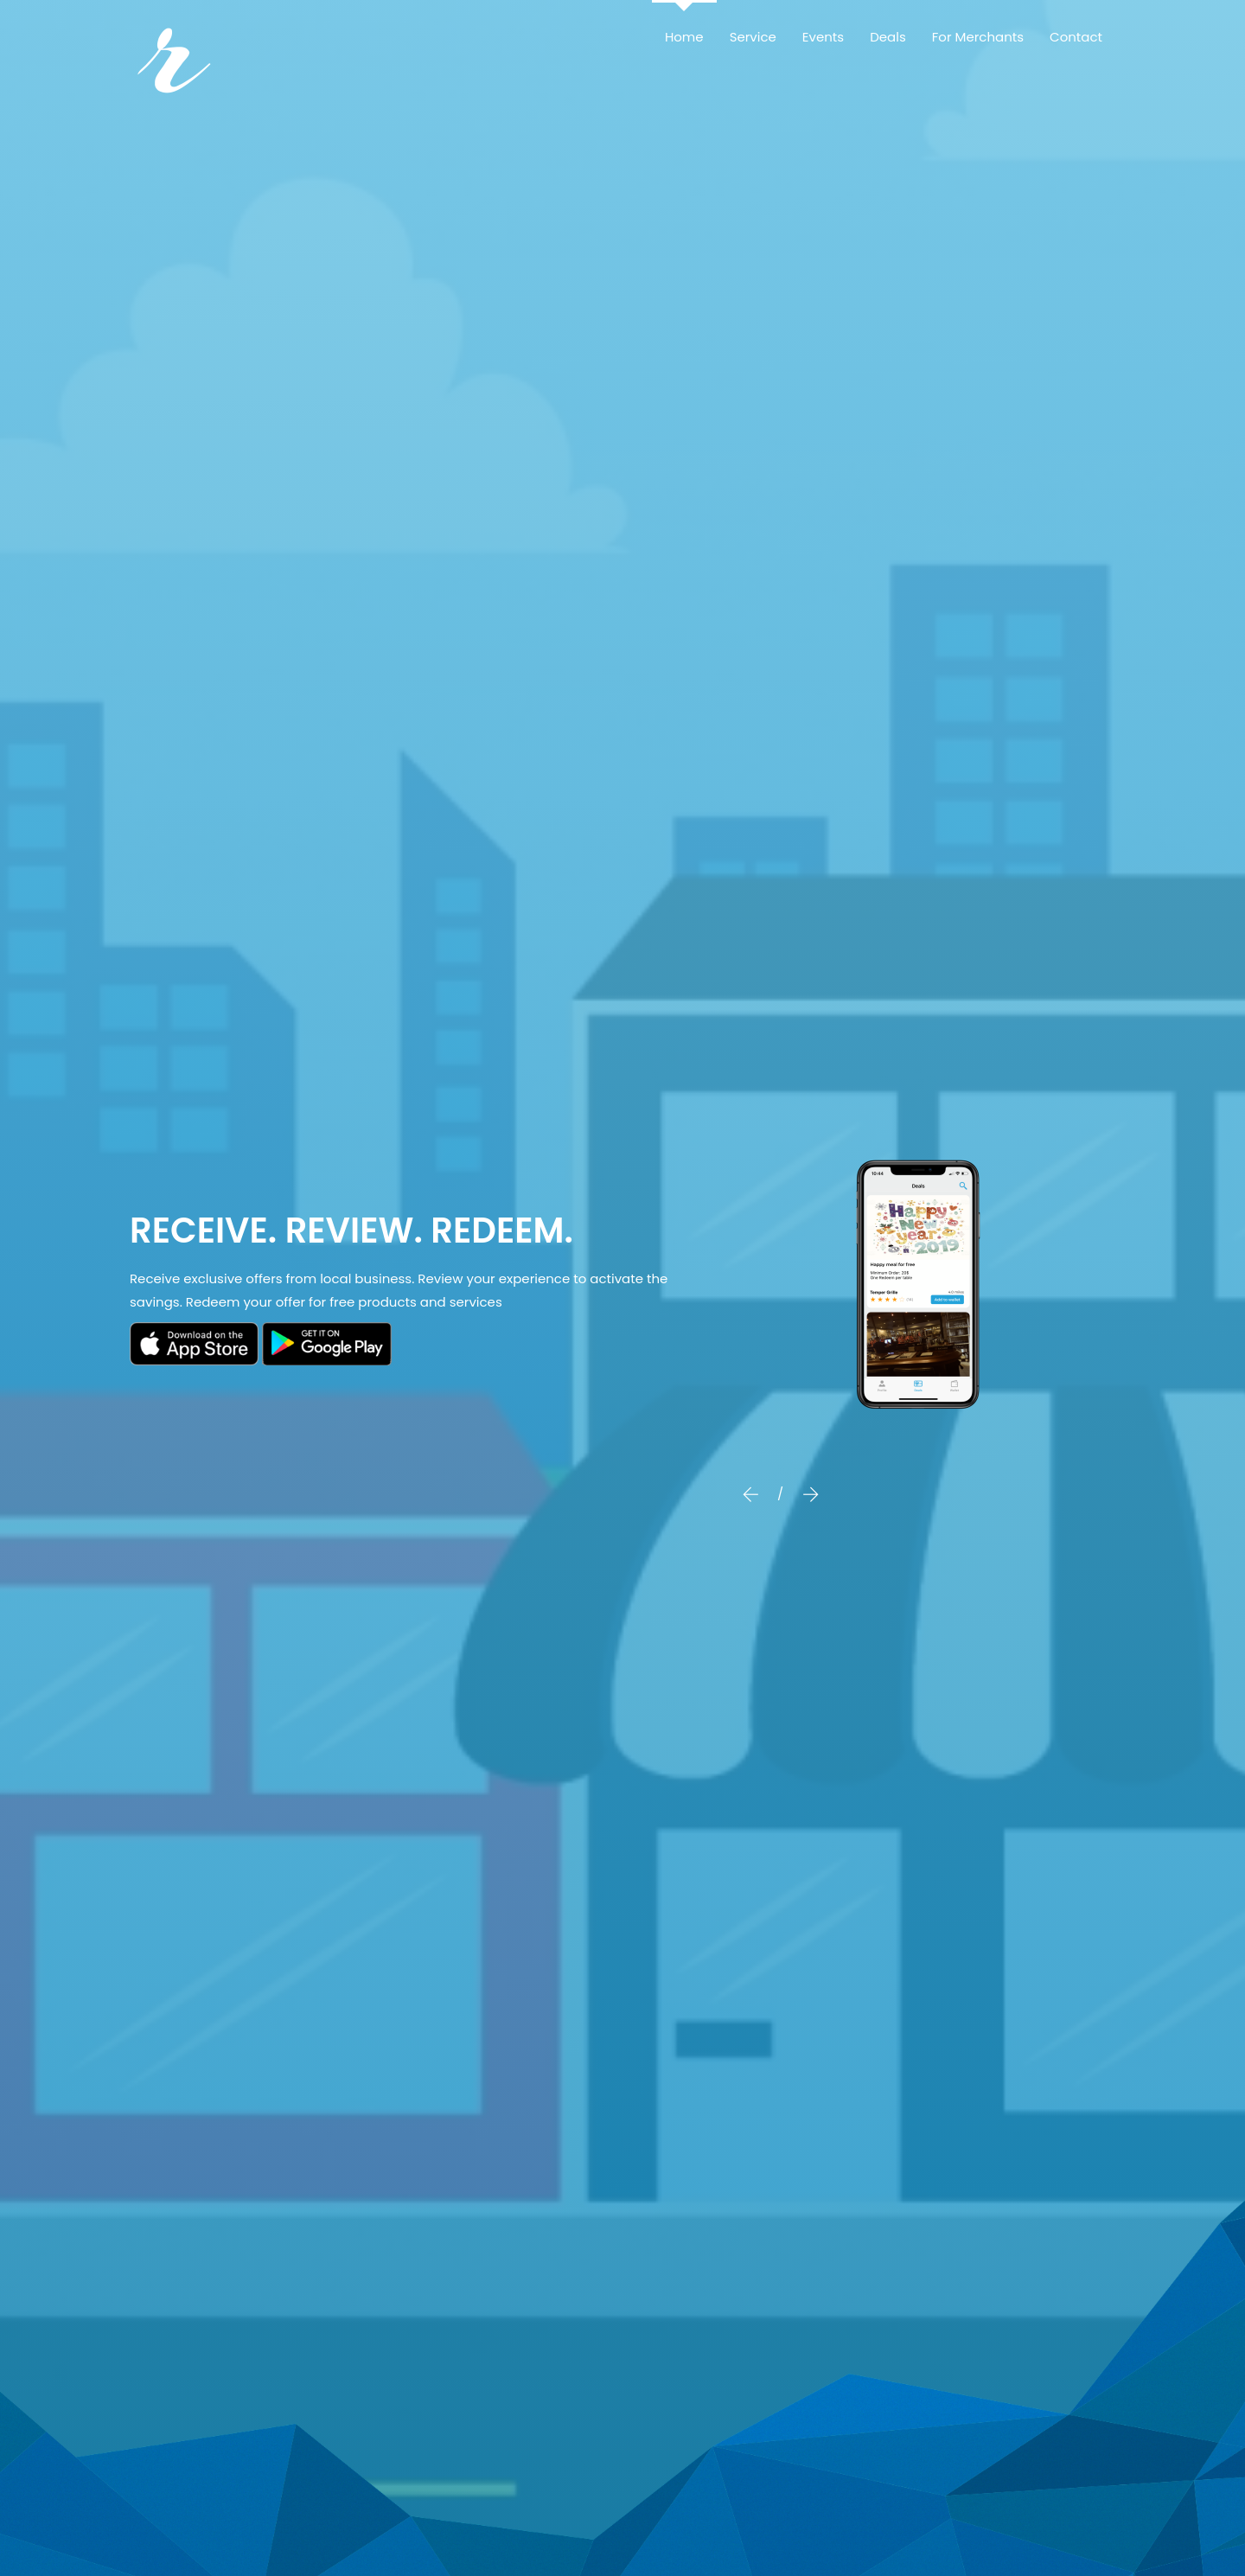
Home (684, 37)
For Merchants (978, 37)
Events (823, 37)
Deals (888, 37)
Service (753, 37)
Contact (1076, 37)
